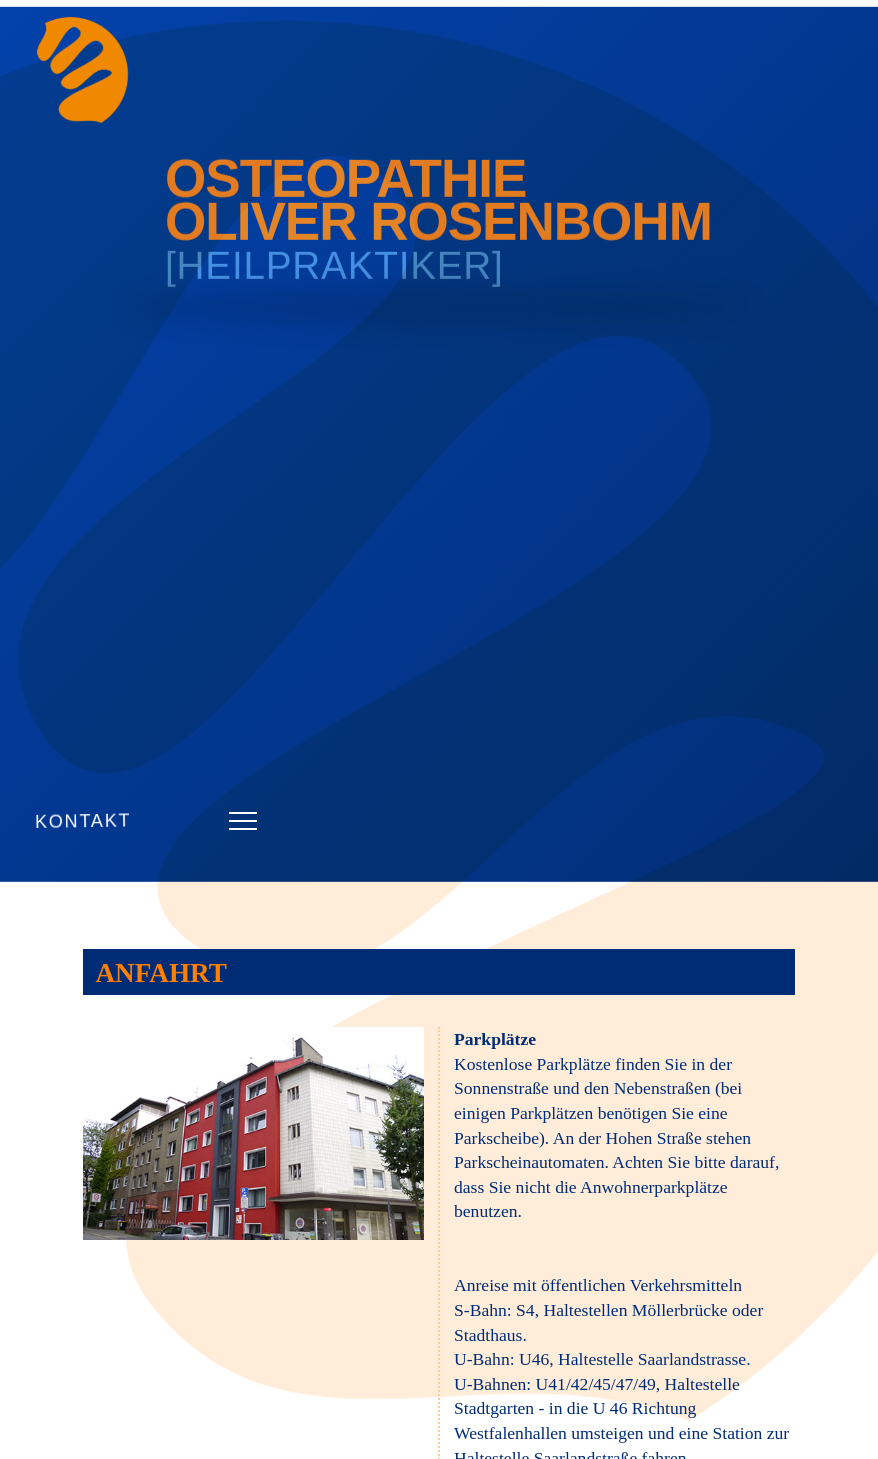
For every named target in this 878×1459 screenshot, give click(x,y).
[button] (243, 821)
